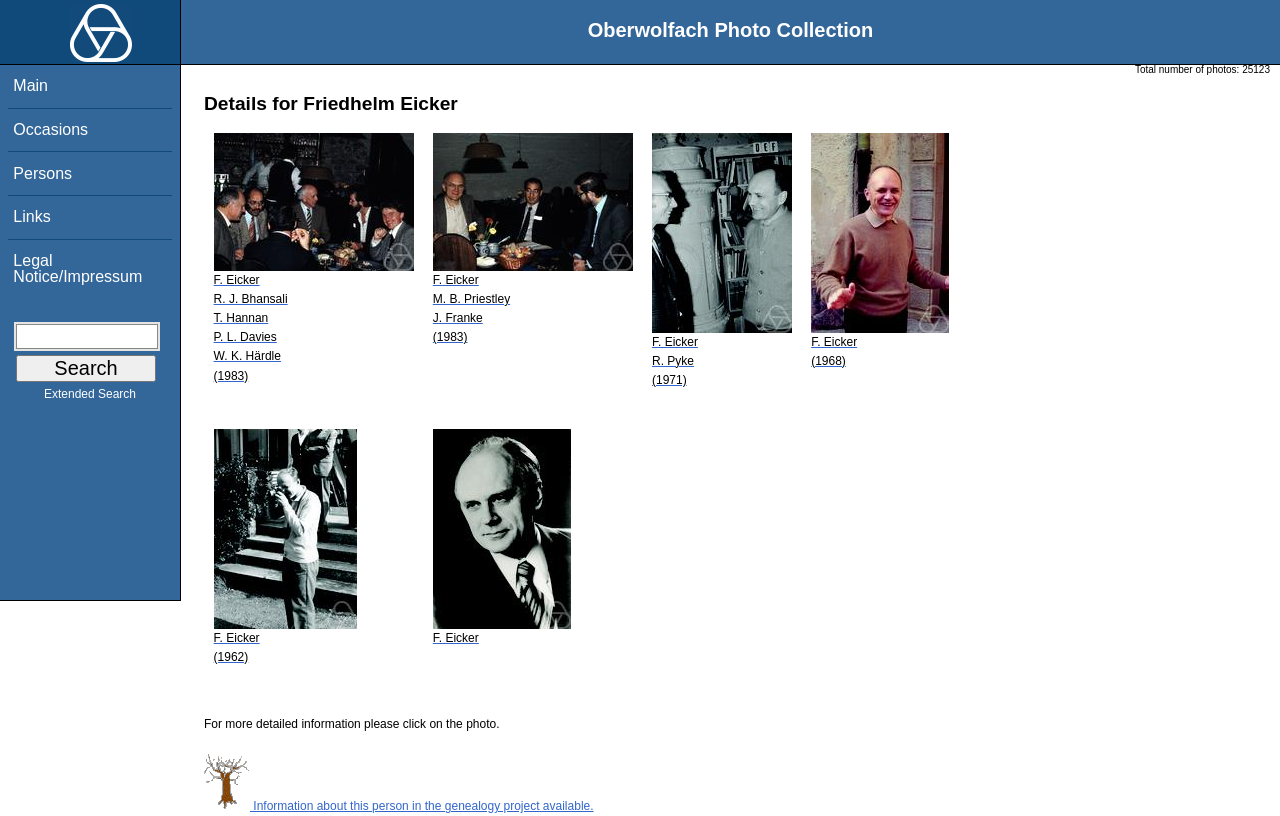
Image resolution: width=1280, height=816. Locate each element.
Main (30, 85)
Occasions (50, 129)
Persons (42, 173)
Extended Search (90, 398)
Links (31, 216)
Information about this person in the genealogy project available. (399, 806)
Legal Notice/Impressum (77, 268)
